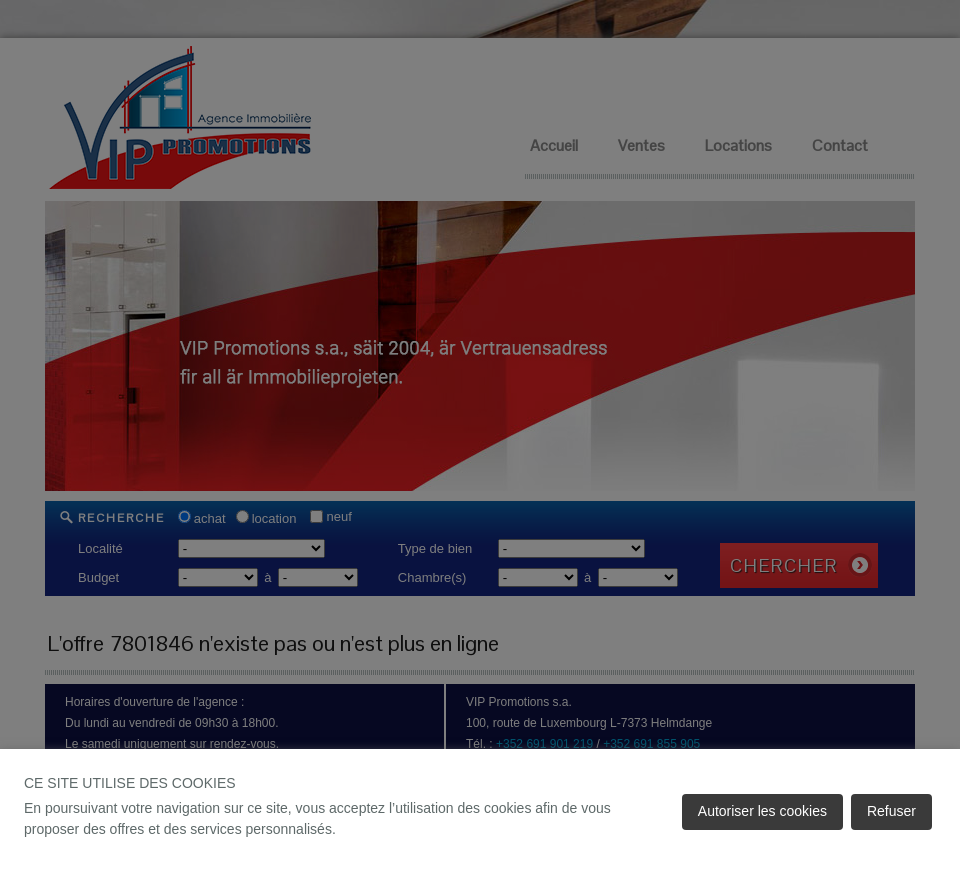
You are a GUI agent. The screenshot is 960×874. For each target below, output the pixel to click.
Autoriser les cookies (762, 811)
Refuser (891, 811)
